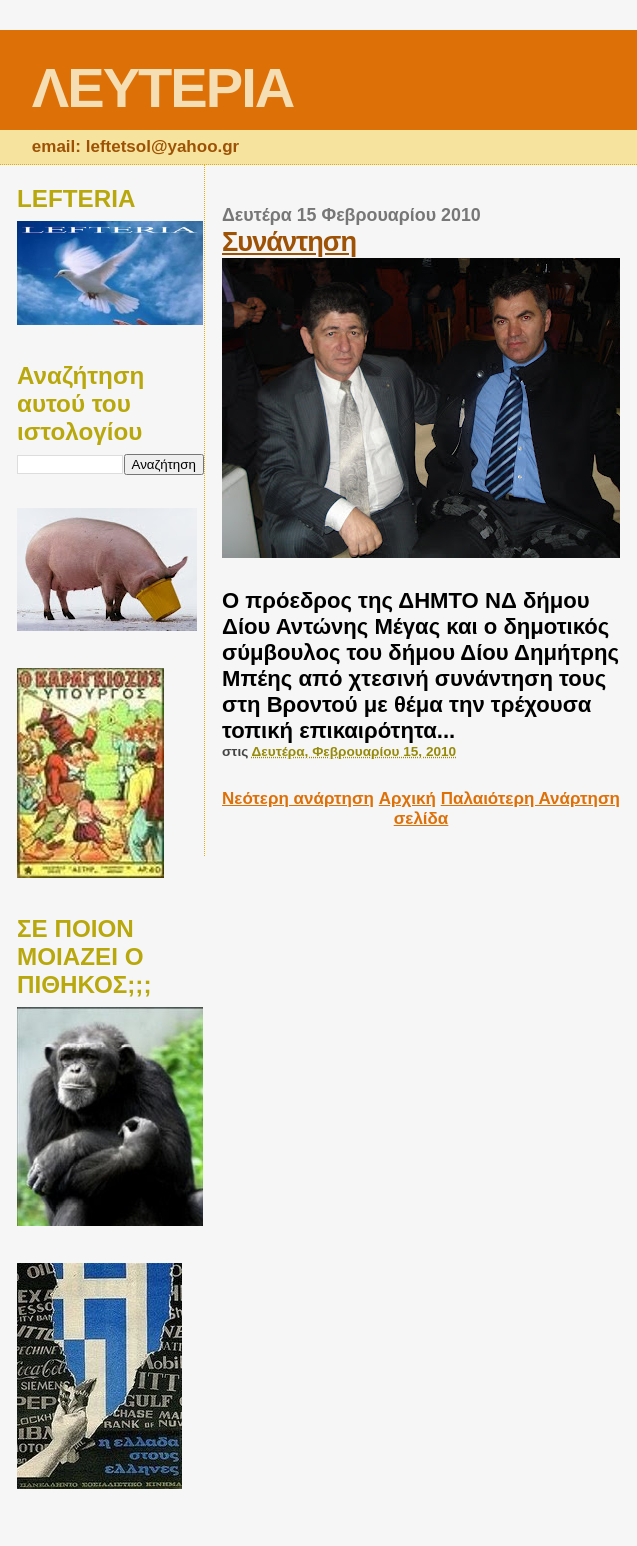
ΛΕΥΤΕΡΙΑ (162, 87)
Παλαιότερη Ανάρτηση (530, 798)
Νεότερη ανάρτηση (298, 798)
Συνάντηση (289, 241)
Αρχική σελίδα (414, 808)
